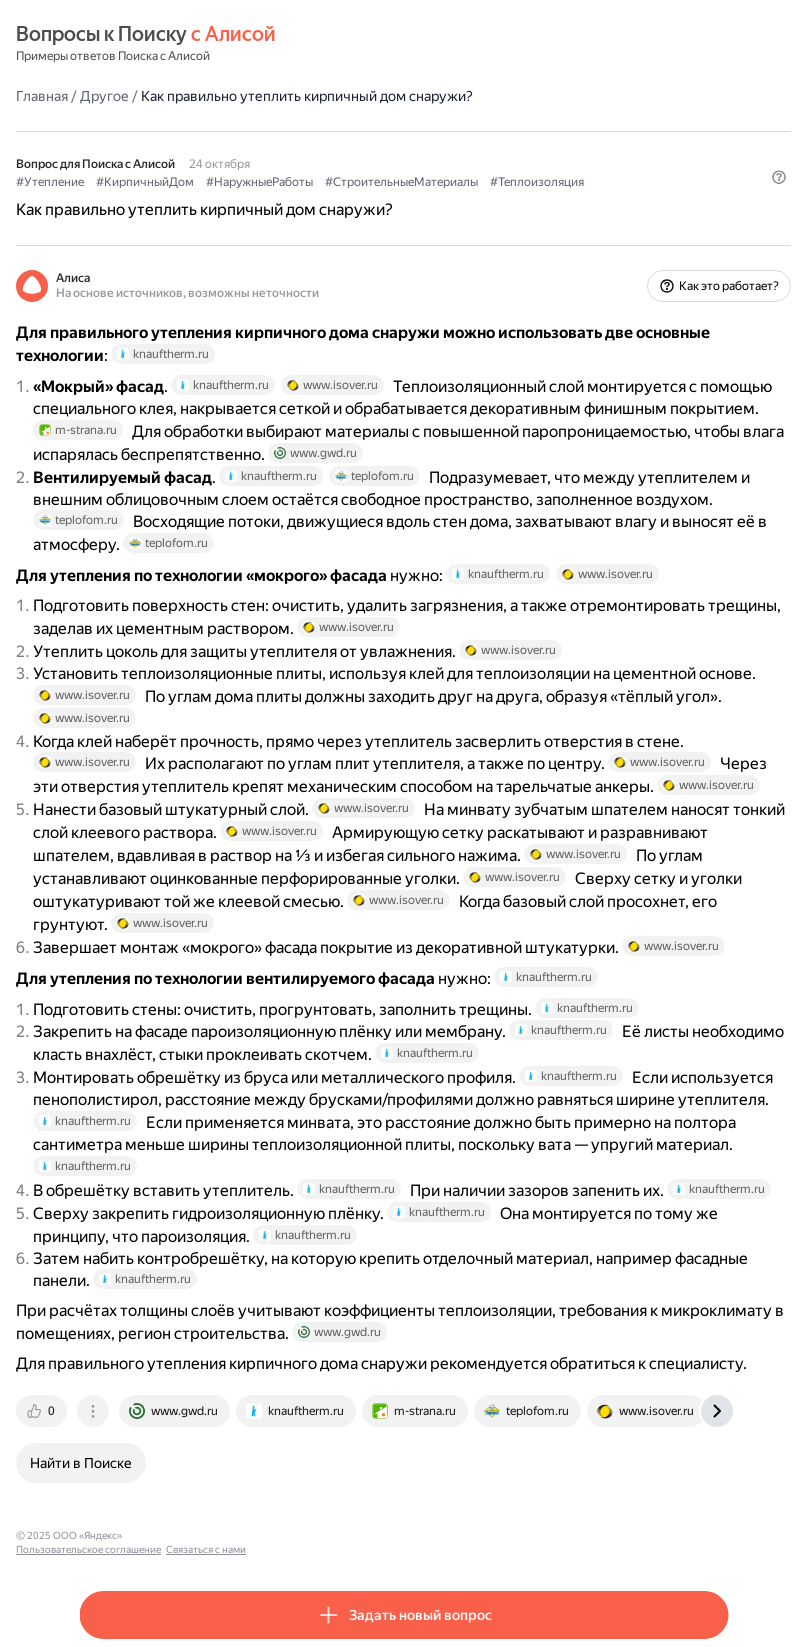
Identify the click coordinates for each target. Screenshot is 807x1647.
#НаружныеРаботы (259, 182)
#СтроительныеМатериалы (401, 182)
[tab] (43, 1411)
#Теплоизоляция (537, 182)
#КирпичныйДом (145, 182)
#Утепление (50, 182)
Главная (42, 96)
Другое (104, 96)
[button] (779, 177)
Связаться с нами (321, 1535)
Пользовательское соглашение (203, 1535)
